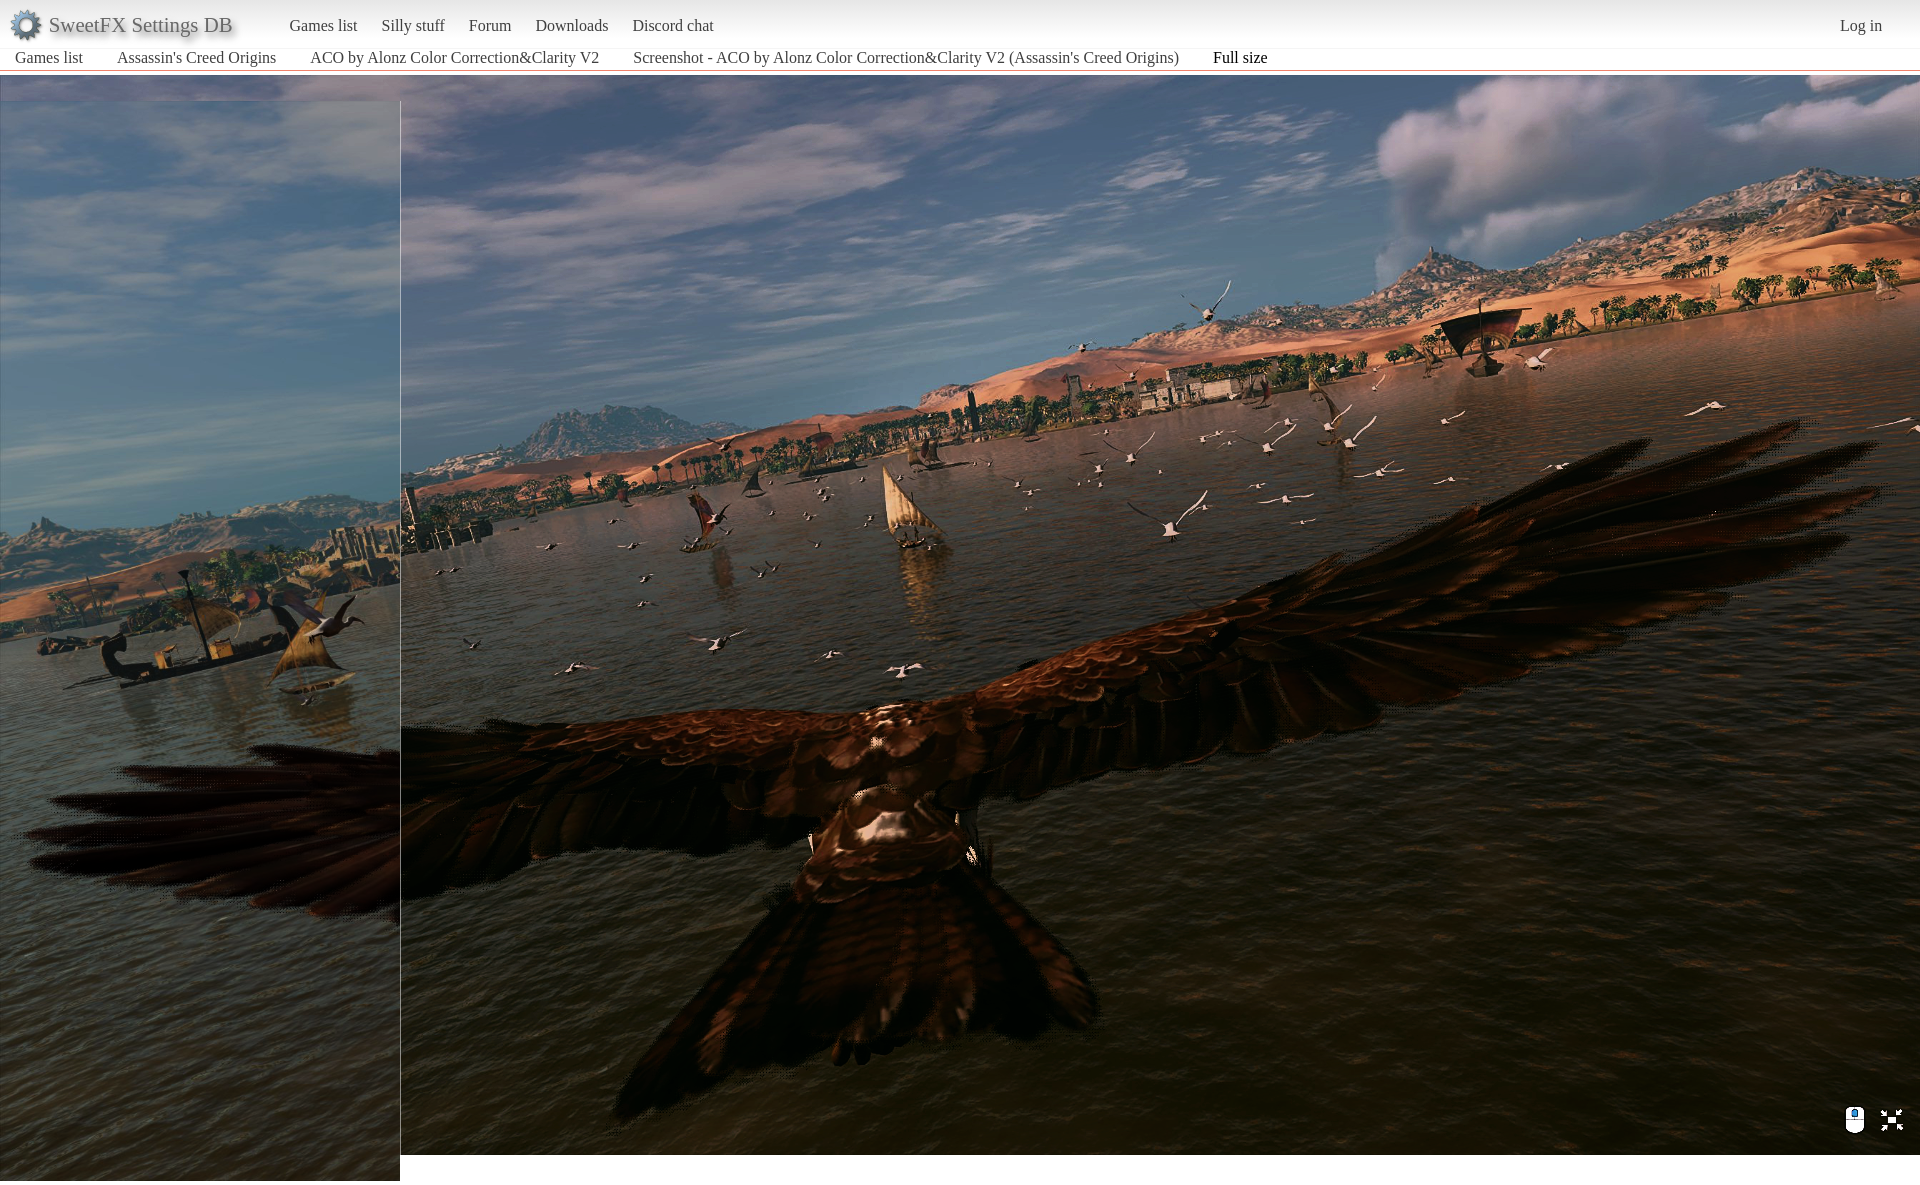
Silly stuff (413, 25)
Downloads (571, 25)
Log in (1861, 25)
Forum (490, 25)
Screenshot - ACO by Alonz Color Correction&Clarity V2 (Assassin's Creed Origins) (906, 57)
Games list (324, 25)
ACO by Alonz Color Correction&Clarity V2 (454, 57)
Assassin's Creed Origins (196, 57)
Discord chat (672, 25)
